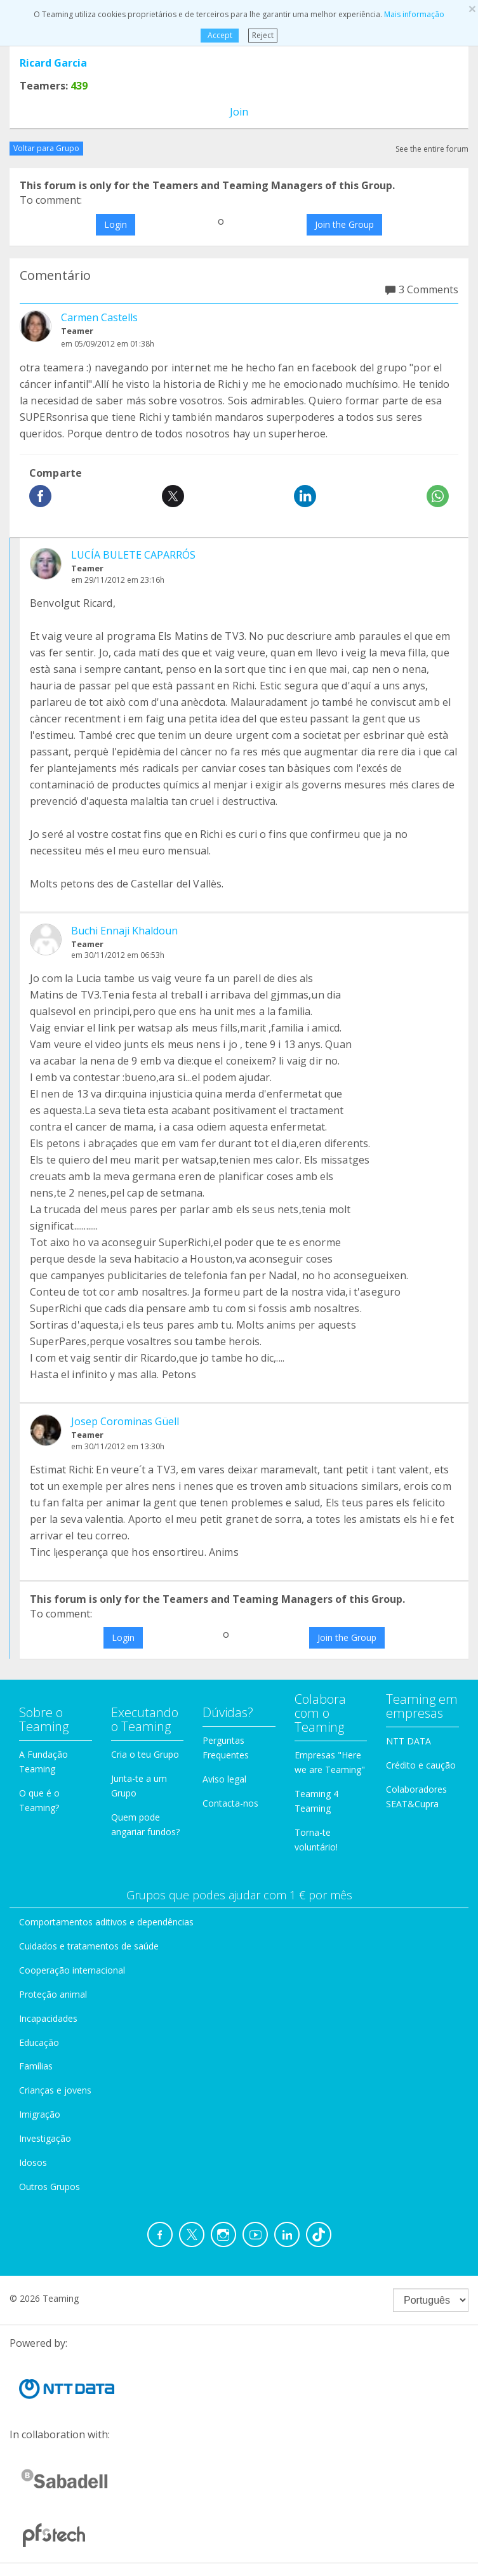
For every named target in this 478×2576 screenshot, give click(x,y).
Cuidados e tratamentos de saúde (89, 1946)
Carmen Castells (99, 317)
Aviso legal (224, 1779)
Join (239, 112)
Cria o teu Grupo (145, 1754)
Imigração (39, 2114)
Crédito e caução (421, 1765)
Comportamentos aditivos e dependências (106, 1922)
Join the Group (344, 224)
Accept (220, 35)
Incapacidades (48, 2018)
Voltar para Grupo (46, 148)
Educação (39, 2042)
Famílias (36, 2066)
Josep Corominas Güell (125, 1421)
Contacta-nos (230, 1803)
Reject (263, 35)
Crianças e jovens (55, 2090)
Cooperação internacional (72, 1970)
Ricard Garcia (53, 63)
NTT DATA (408, 1741)
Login (115, 224)
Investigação (45, 2138)
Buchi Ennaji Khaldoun (124, 931)
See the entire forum (431, 148)
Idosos (33, 2162)
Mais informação (414, 14)
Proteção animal (53, 1994)
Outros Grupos (49, 2187)
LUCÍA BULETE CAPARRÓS (133, 555)
